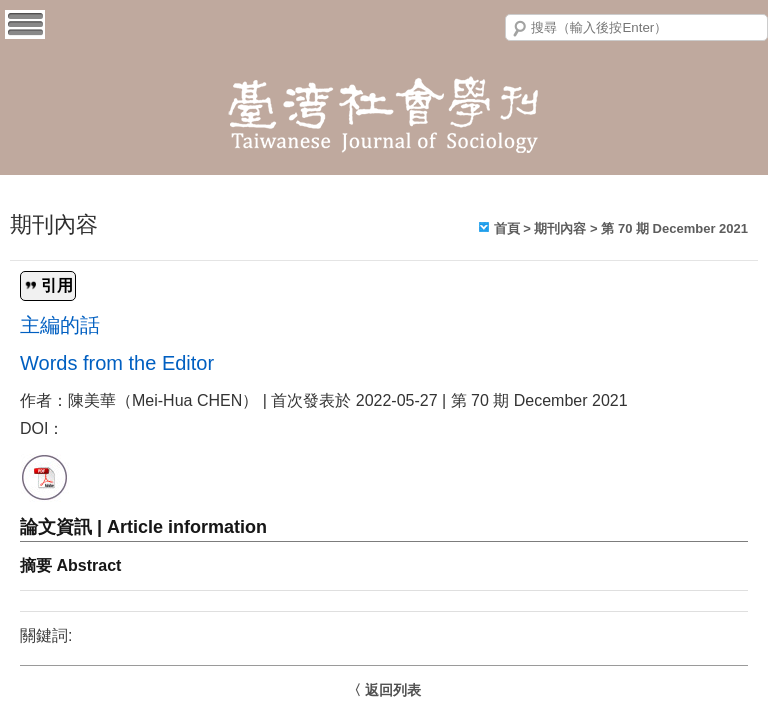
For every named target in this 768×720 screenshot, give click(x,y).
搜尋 (520, 29)
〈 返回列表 (384, 690)
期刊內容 (560, 228)
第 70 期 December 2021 (674, 228)
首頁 (507, 228)
